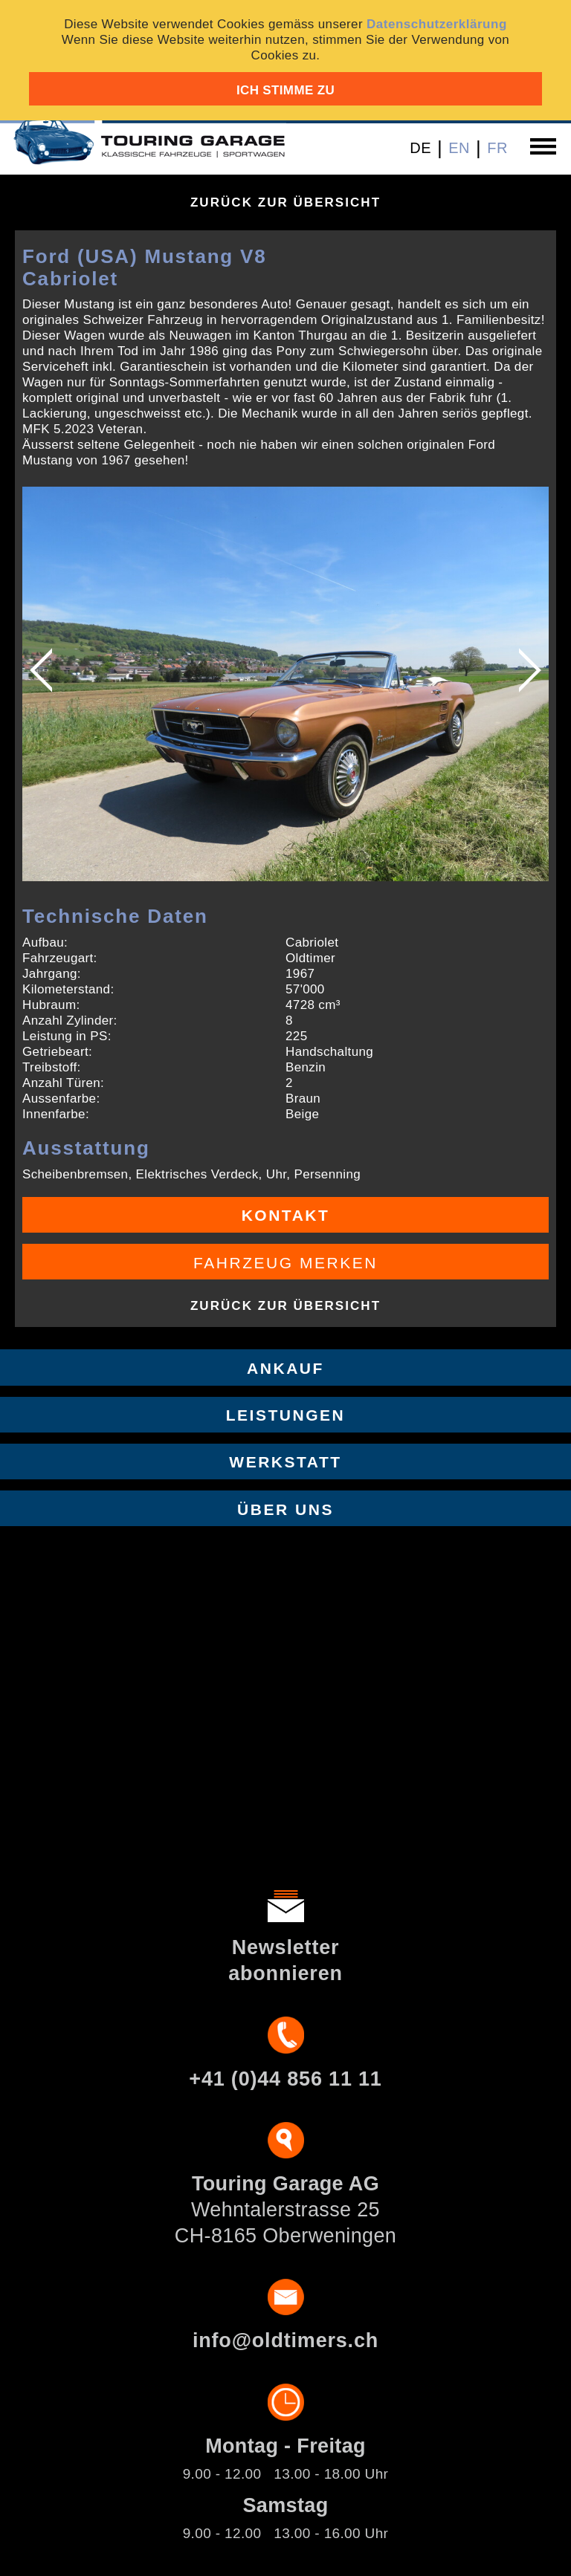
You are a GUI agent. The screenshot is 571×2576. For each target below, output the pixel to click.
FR (497, 148)
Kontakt (286, 1215)
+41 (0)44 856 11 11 (285, 2079)
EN (459, 148)
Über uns (285, 1509)
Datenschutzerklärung (437, 24)
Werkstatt (285, 1461)
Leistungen (286, 1415)
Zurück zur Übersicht (285, 202)
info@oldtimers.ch (285, 2340)
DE (420, 148)
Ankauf (285, 1368)
